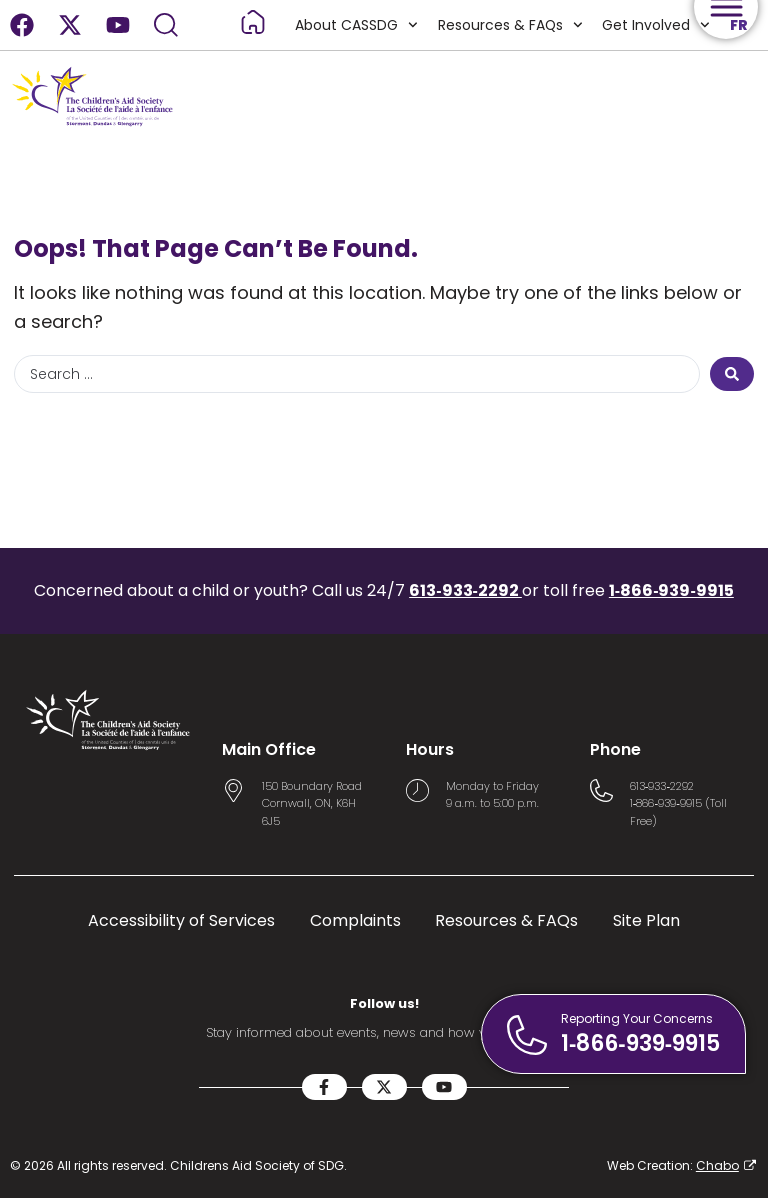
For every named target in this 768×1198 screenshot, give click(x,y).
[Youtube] (118, 25)
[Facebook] (22, 25)
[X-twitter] (70, 25)
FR (739, 25)
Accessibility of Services (181, 921)
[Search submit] (732, 374)
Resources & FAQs (509, 25)
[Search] (166, 25)
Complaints (355, 921)
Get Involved (656, 25)
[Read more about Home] (252, 22)
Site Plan (647, 921)
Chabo (717, 1165)
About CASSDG (355, 25)
